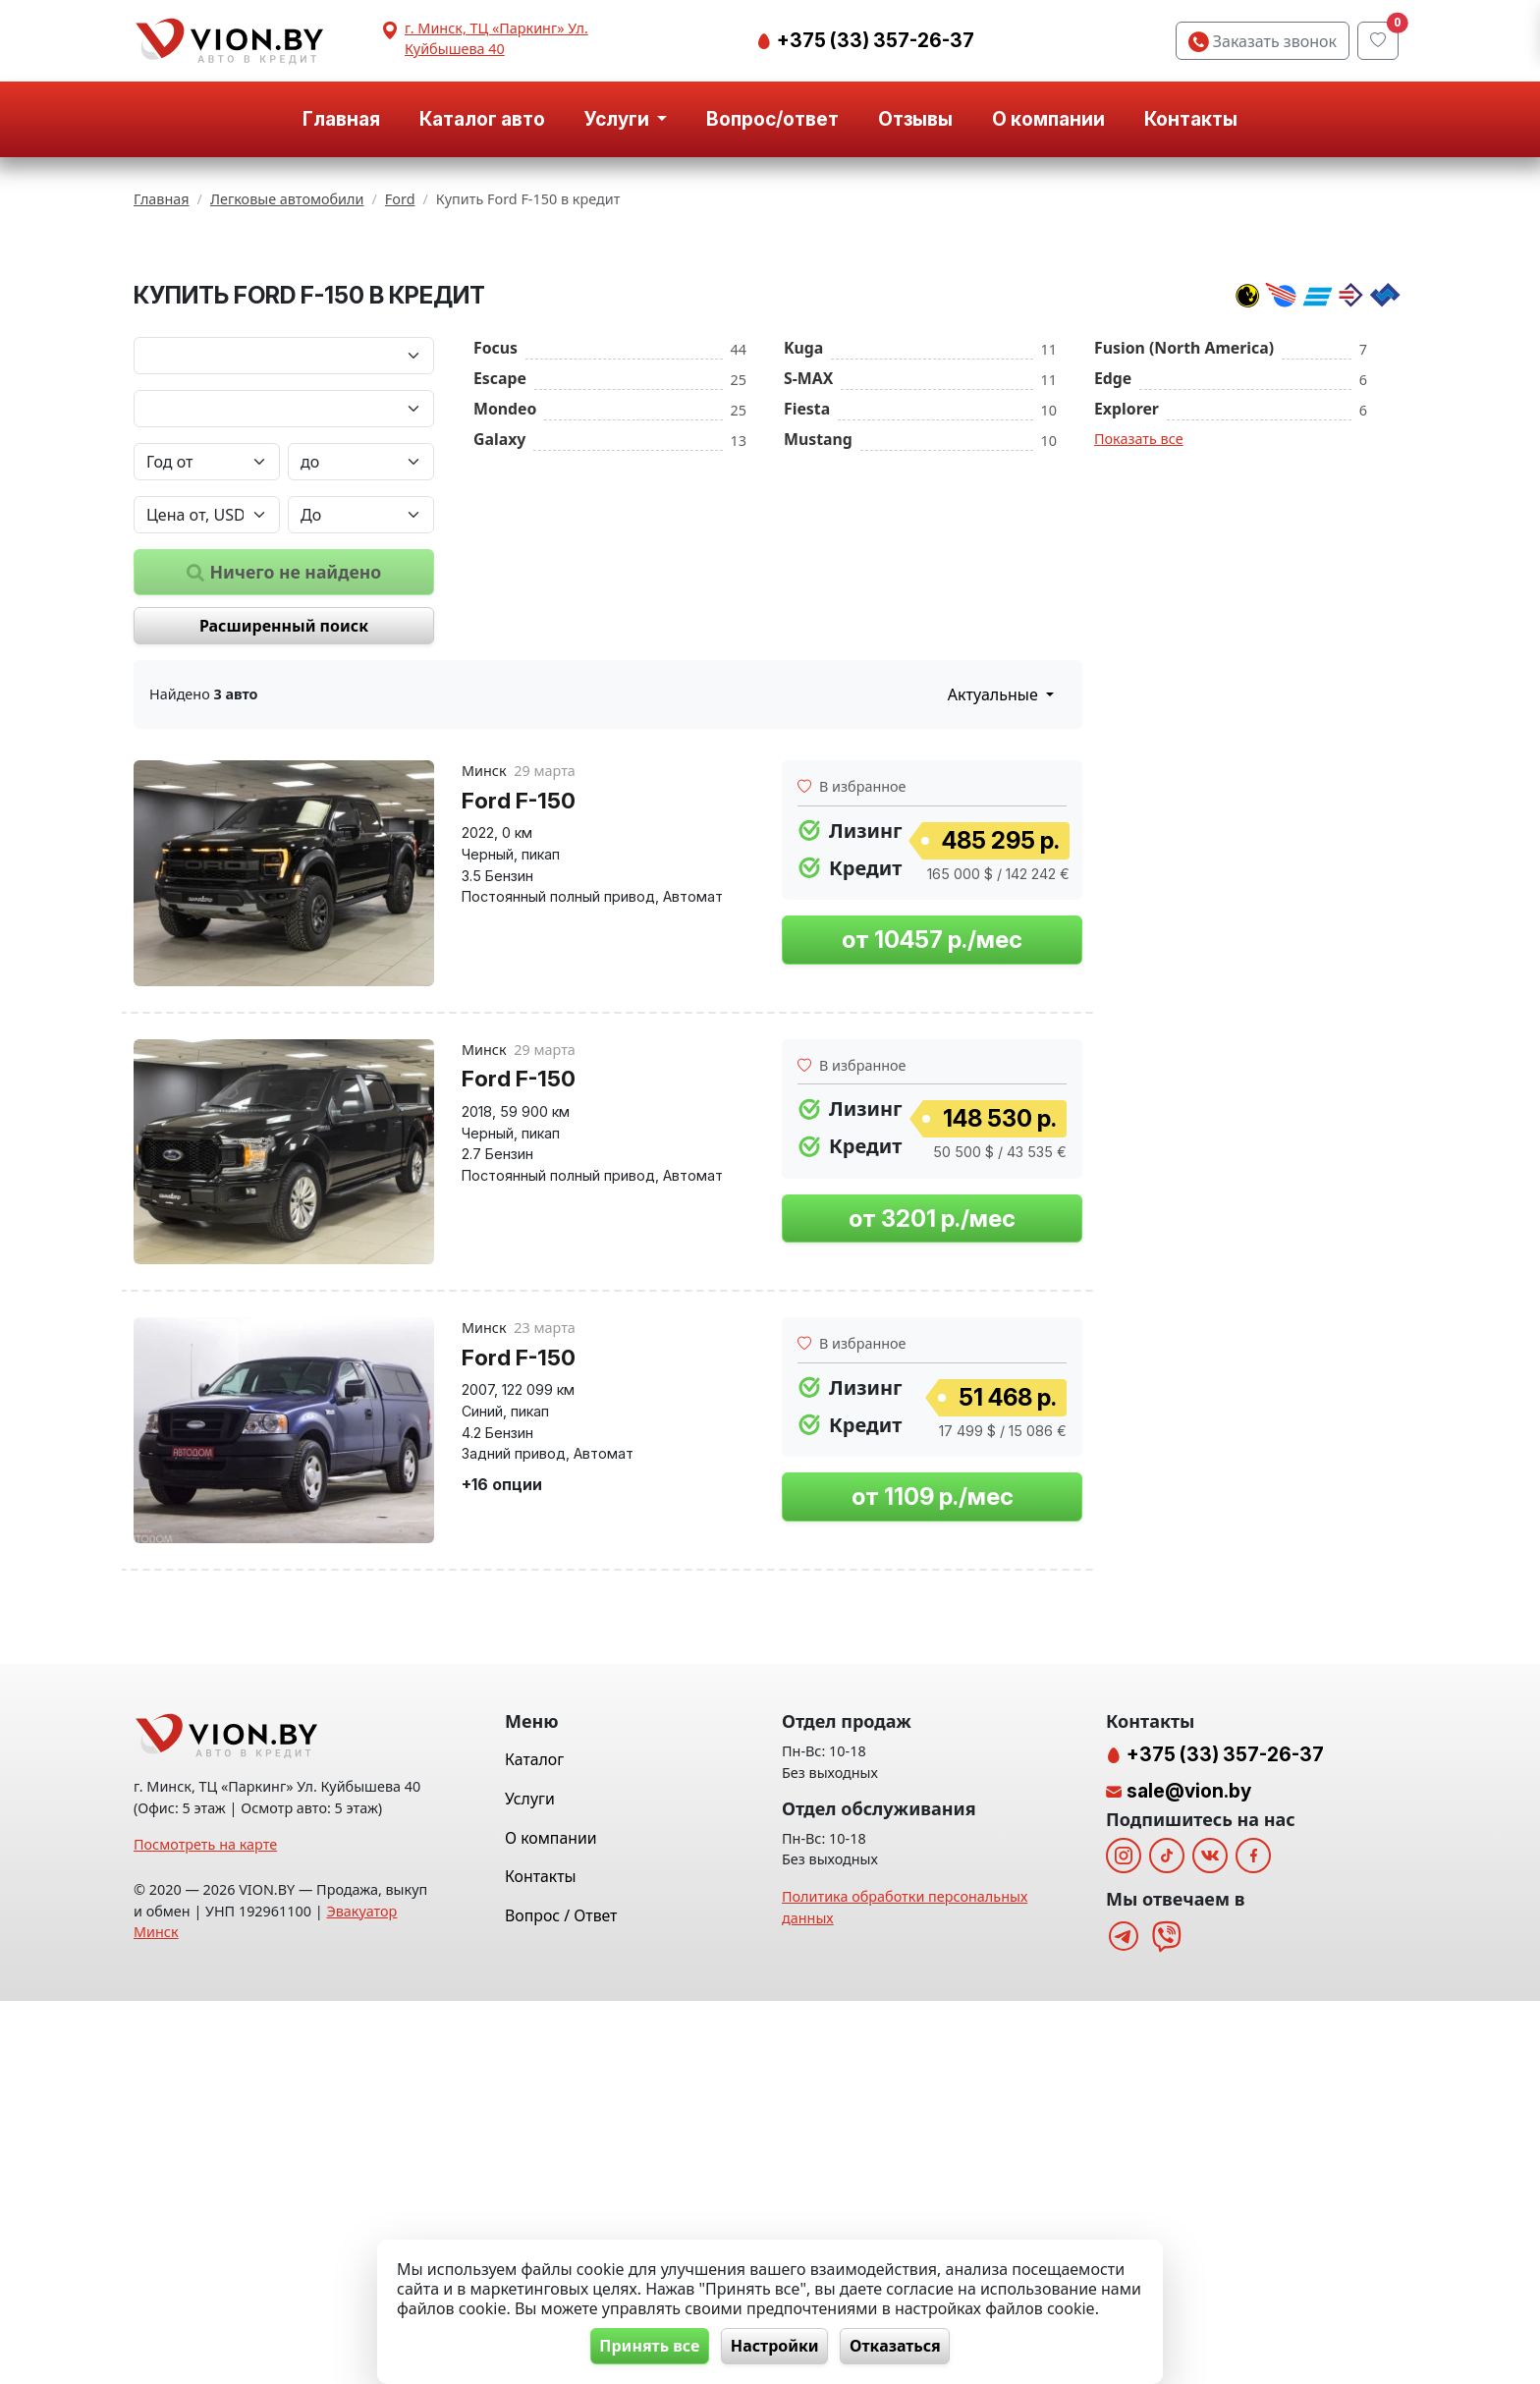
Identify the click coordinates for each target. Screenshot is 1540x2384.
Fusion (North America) (1184, 591)
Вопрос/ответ (772, 119)
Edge (1112, 622)
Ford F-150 (519, 1043)
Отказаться (902, 2345)
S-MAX (808, 622)
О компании (1048, 119)
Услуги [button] (618, 119)
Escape (499, 622)
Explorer (1126, 652)
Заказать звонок (1262, 41)
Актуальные (995, 939)
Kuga (803, 591)
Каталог (534, 2143)
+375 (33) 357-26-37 (873, 40)
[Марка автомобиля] (284, 599)
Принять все (643, 2345)
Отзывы (915, 119)
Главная (341, 119)
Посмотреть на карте (205, 2228)
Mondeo (504, 652)
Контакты (1191, 119)
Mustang (818, 682)
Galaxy (499, 682)
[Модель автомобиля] (284, 652)
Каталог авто (482, 119)
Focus (495, 591)
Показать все (1138, 682)
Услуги (530, 2181)
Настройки (775, 2345)
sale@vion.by (1189, 2174)
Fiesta (807, 652)
